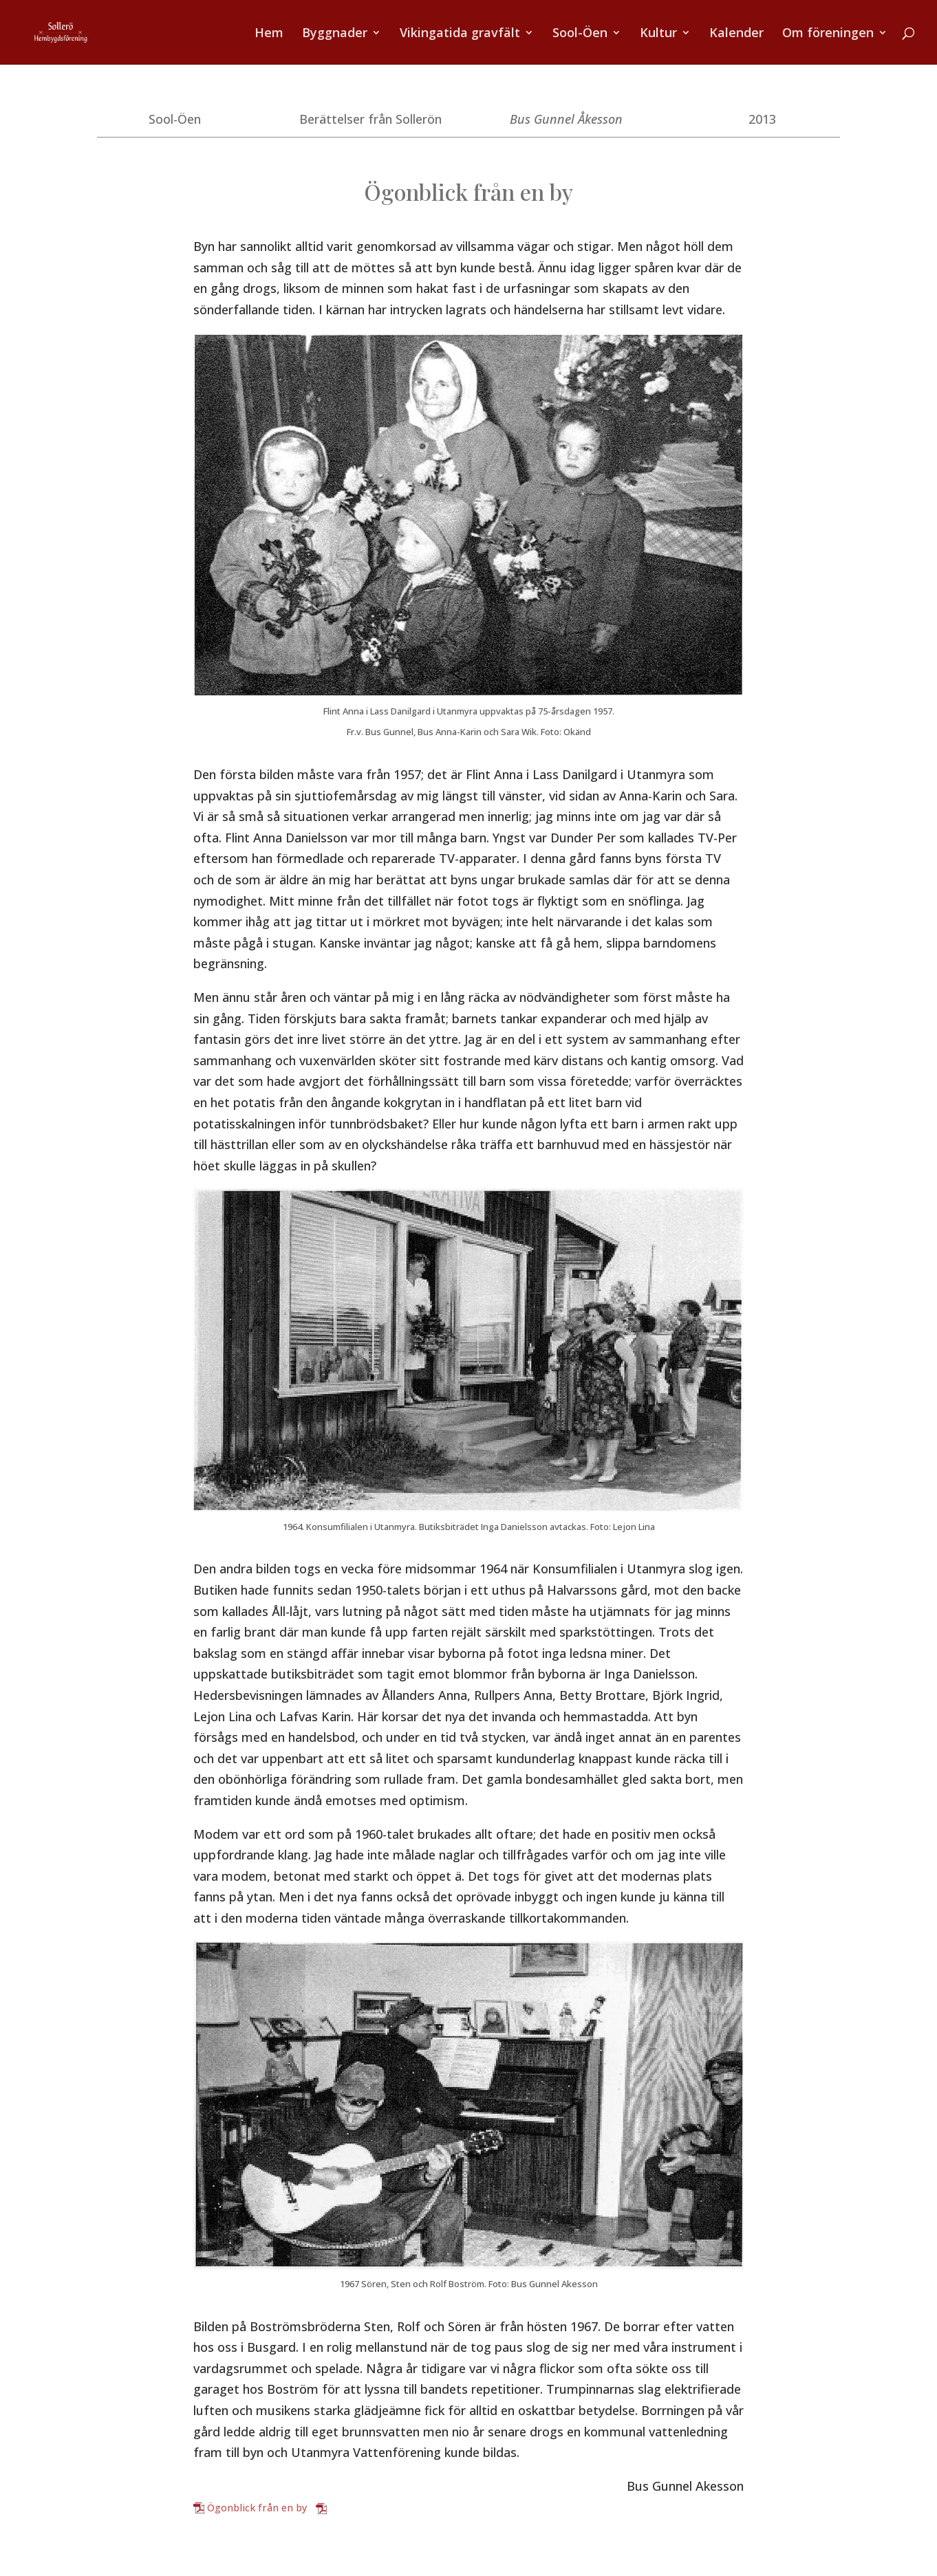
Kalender (736, 34)
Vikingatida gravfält (460, 34)
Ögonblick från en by (257, 2507)
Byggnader (334, 34)
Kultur (658, 34)
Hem (269, 34)
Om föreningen (828, 34)
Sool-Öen (579, 34)
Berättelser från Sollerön (370, 119)
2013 (762, 119)
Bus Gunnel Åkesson (566, 119)
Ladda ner (353, 2507)
